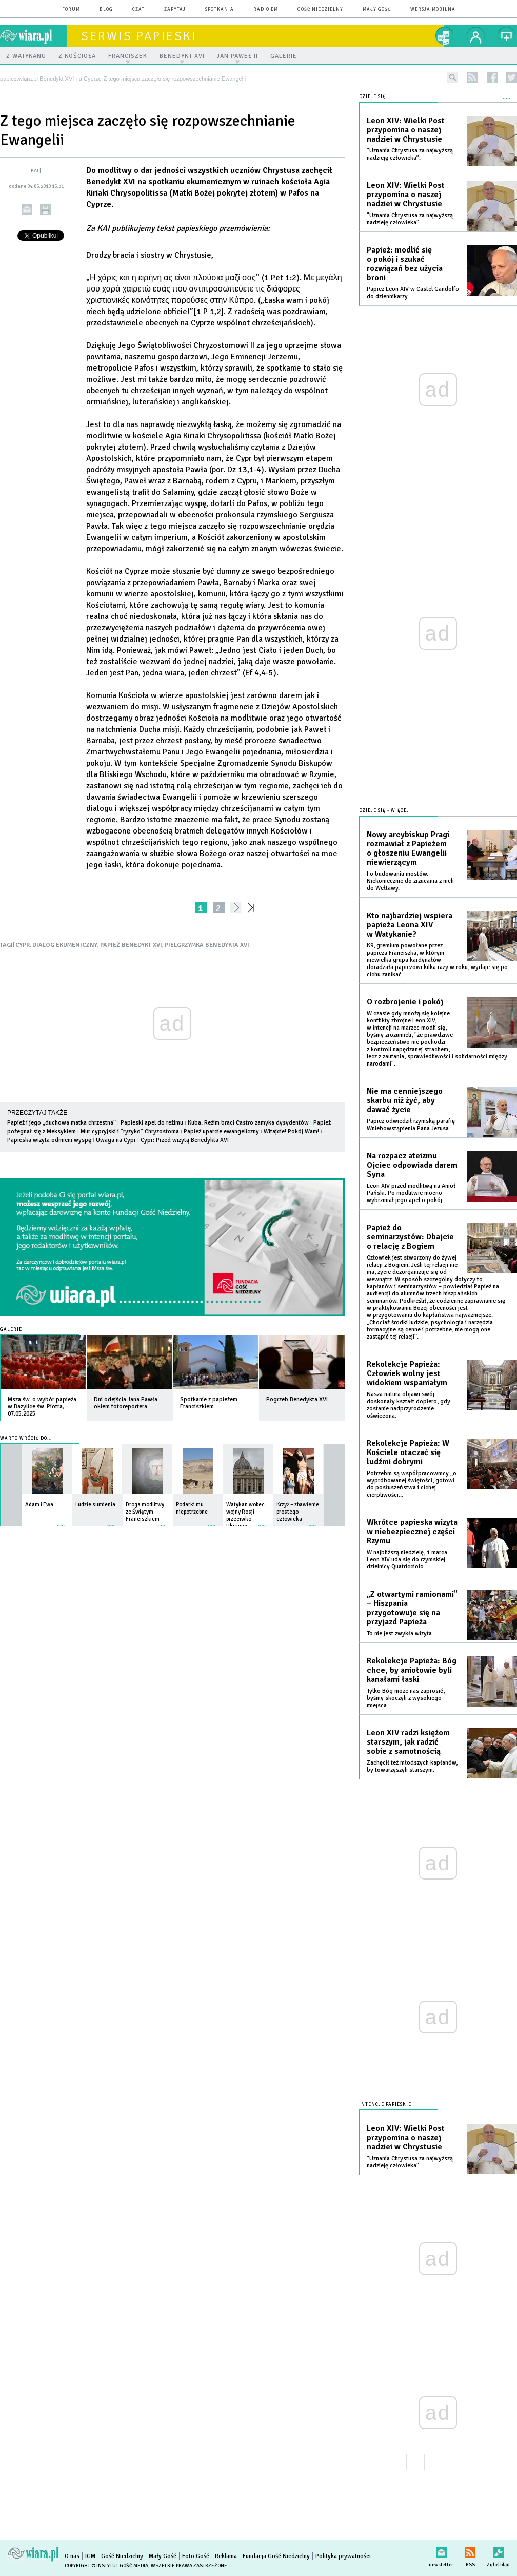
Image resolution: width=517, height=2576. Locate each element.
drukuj (45, 209)
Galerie (11, 1329)
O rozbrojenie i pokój (405, 1001)
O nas (72, 2556)
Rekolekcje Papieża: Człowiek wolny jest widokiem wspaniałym (407, 1373)
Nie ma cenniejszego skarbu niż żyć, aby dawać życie (405, 1100)
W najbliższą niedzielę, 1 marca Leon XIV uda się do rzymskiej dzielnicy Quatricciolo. (407, 1559)
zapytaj (175, 9)
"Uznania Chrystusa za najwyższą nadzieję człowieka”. (410, 154)
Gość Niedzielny (320, 9)
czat (138, 9)
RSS (470, 2550)
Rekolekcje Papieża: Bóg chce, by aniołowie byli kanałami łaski (411, 1670)
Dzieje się (372, 97)
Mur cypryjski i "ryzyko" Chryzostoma (130, 1131)
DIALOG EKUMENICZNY (64, 945)
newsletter (441, 2550)
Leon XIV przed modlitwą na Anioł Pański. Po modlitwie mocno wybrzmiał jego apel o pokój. (411, 1193)
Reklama (226, 2556)
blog (106, 9)
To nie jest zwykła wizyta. (400, 1633)
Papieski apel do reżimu (152, 1123)
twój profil (476, 36)
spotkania (219, 9)
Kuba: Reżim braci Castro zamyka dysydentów (248, 1123)
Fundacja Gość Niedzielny (276, 2556)
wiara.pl (33, 36)
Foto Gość (195, 2556)
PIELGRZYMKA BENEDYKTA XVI (207, 945)
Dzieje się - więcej (384, 811)
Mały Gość (377, 9)
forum (71, 9)
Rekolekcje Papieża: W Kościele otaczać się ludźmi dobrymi (408, 1452)
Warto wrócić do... (26, 1438)
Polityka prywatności (343, 2556)
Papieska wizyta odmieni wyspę (49, 1140)
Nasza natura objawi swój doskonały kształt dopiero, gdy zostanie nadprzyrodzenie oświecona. (408, 1405)
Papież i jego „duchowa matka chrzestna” (61, 1123)
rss (472, 77)
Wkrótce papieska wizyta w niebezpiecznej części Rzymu (412, 1531)
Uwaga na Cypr (116, 1140)
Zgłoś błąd (498, 2550)
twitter (511, 77)
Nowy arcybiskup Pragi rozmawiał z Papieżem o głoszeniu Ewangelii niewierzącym (408, 848)
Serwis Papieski (139, 36)
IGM (90, 2556)
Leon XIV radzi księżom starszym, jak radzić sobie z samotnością (408, 1742)
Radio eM (265, 9)
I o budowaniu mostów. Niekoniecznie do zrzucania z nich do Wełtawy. (410, 881)
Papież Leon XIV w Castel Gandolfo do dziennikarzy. (413, 292)
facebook (492, 77)
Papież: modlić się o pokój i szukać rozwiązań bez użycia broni (405, 263)
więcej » (75, 1411)
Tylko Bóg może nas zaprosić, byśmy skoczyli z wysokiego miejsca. (406, 1698)
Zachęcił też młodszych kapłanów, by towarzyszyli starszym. (412, 1766)
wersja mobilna (432, 9)
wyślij (27, 209)
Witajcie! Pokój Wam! (291, 1131)
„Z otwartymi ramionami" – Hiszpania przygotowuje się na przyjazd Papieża (412, 1608)
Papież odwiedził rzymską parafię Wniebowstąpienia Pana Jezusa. (411, 1124)
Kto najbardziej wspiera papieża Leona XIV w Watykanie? (409, 925)
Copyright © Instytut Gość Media (106, 2566)
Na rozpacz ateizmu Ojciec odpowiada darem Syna (412, 1165)
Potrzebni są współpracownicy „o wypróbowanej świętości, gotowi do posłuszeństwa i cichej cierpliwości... (411, 1484)
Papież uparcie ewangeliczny (221, 1131)
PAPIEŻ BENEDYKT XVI (131, 945)
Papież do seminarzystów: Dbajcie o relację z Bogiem (410, 1237)
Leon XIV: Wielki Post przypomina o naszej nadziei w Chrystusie (406, 130)
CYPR (22, 945)
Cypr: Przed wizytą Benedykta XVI (185, 1140)
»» (253, 907)
